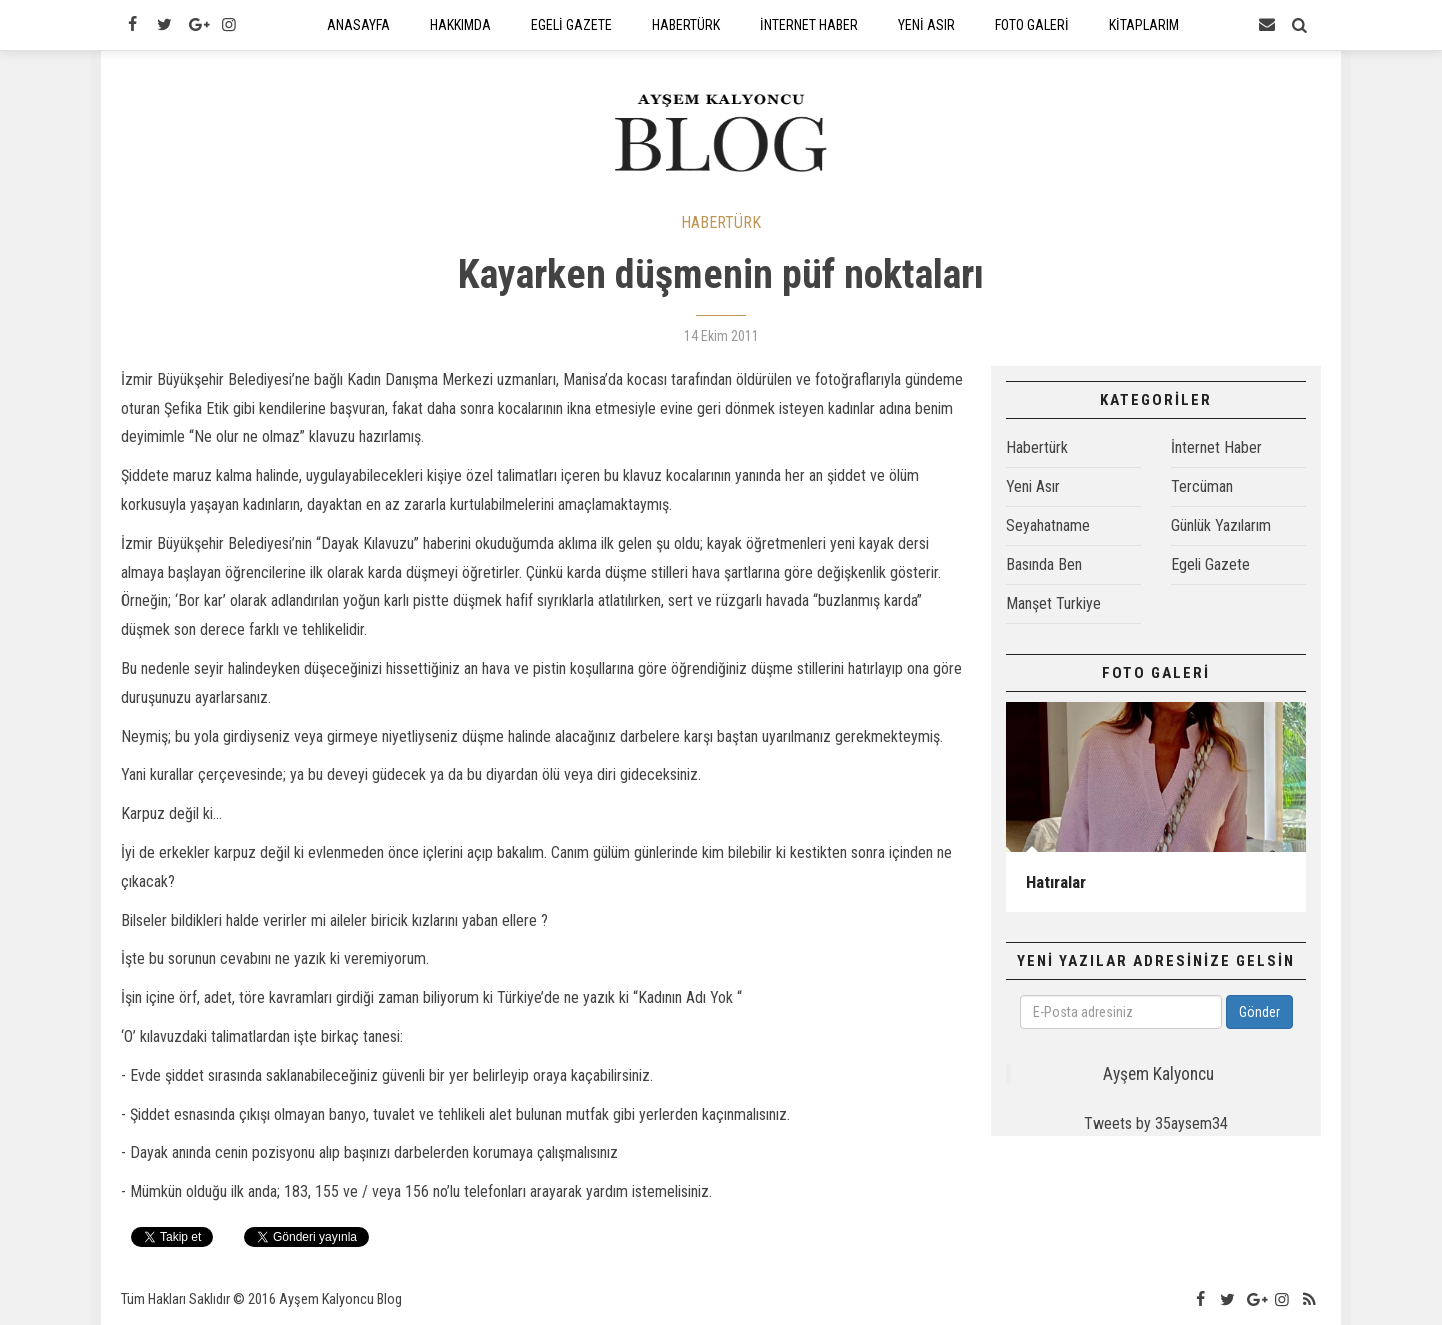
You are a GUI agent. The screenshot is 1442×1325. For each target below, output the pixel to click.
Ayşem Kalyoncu (1158, 1074)
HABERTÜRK (721, 222)
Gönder (1259, 1012)
